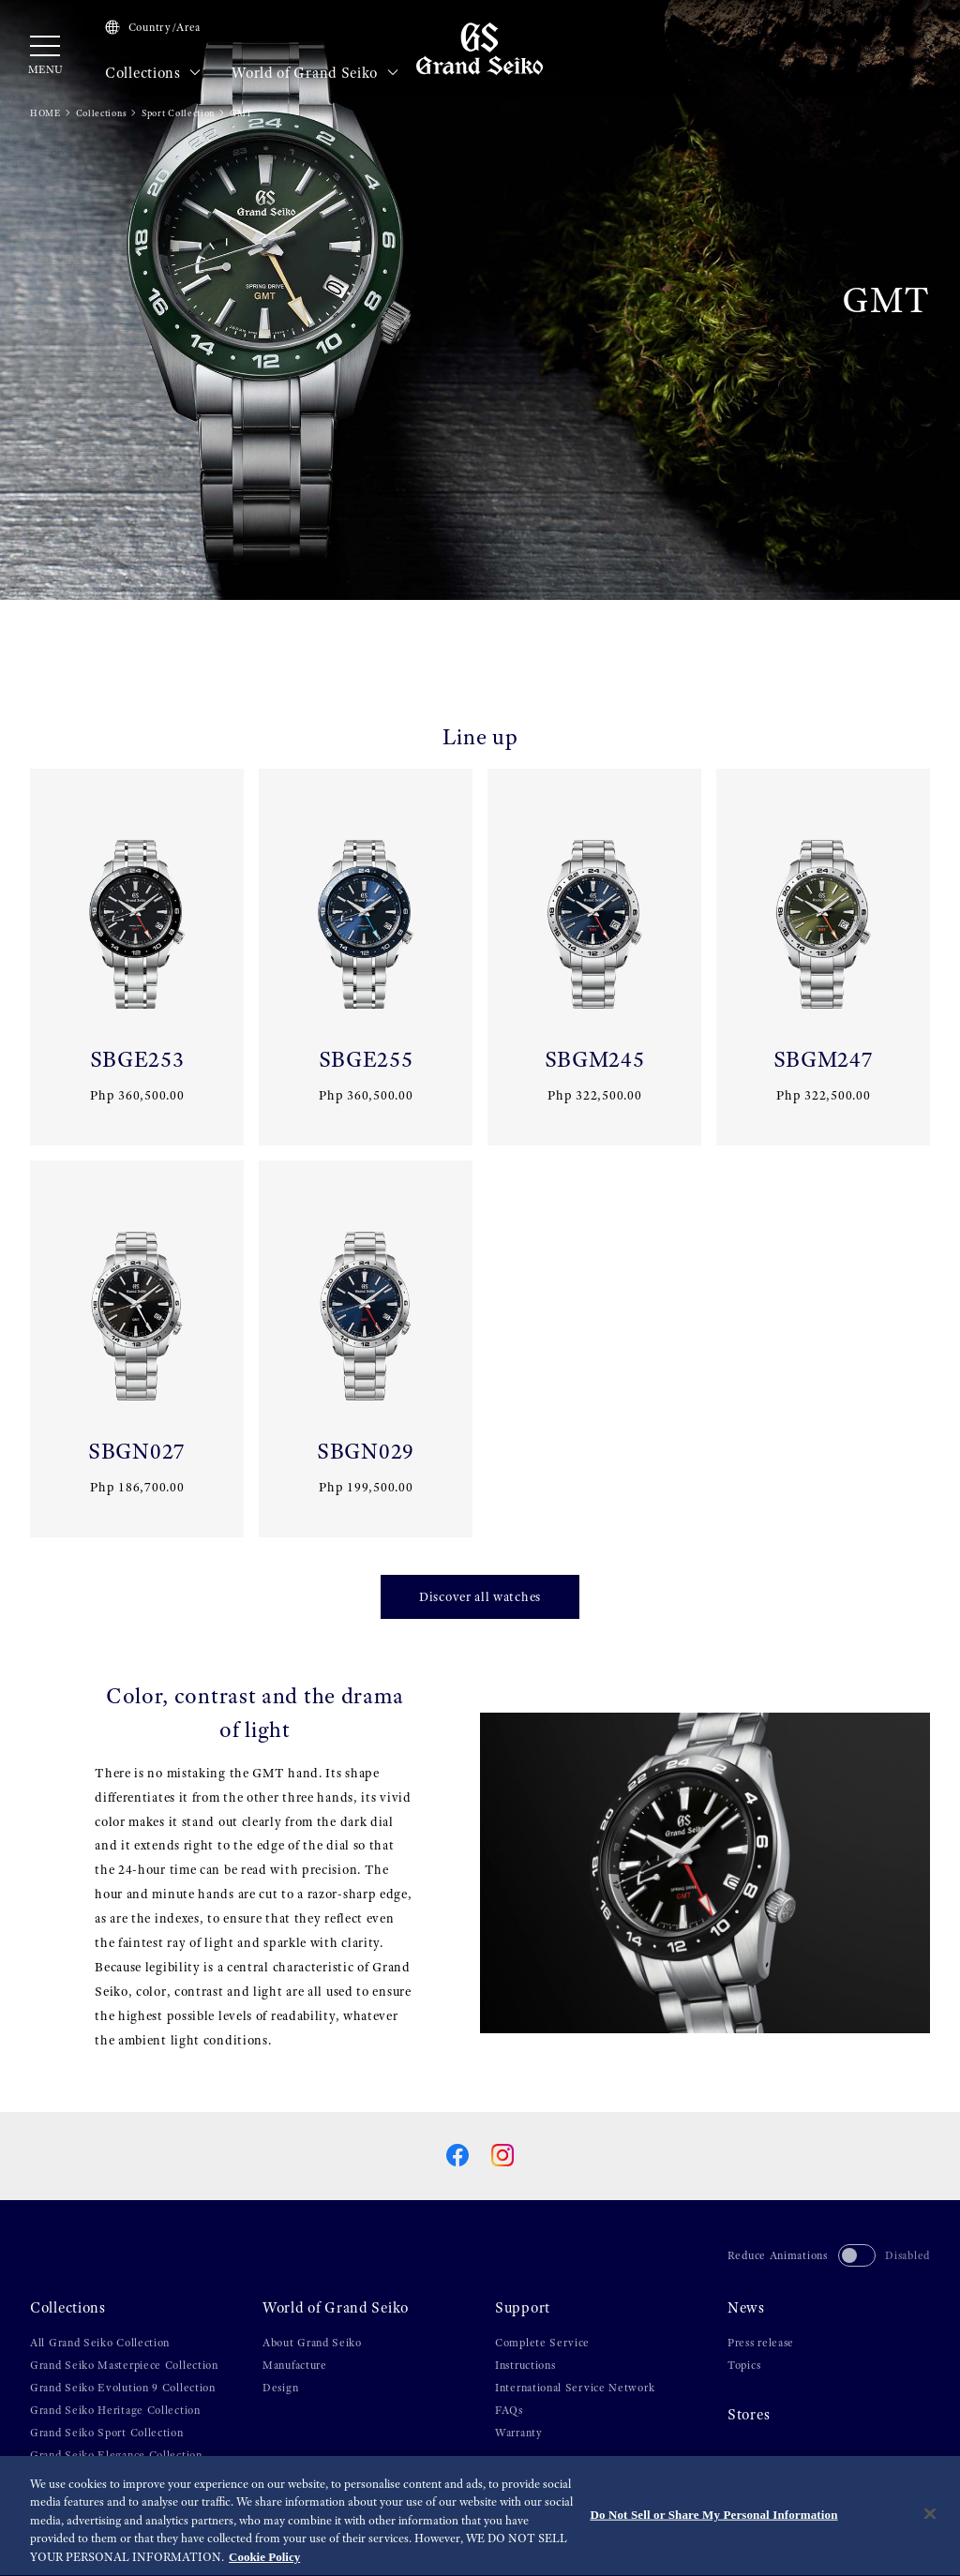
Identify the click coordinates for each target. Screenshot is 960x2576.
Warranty (519, 2432)
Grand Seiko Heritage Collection (115, 2410)
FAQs (509, 2410)
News (746, 2308)
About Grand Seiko (312, 2342)
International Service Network (574, 2387)
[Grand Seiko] (479, 47)
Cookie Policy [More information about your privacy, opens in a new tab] (264, 2561)
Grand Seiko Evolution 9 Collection (123, 2387)
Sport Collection (178, 113)
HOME (45, 113)
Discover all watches (480, 1596)
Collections (153, 73)
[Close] (930, 2517)
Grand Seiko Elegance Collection (116, 2455)
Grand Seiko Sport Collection (107, 2432)
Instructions (525, 2365)
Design (280, 2387)
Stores (749, 2414)
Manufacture (294, 2365)
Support (522, 2308)
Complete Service (542, 2342)
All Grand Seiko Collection (100, 2342)
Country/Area (153, 27)
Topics (744, 2365)
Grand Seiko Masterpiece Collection (124, 2365)
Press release (761, 2342)
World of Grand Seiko (315, 73)
